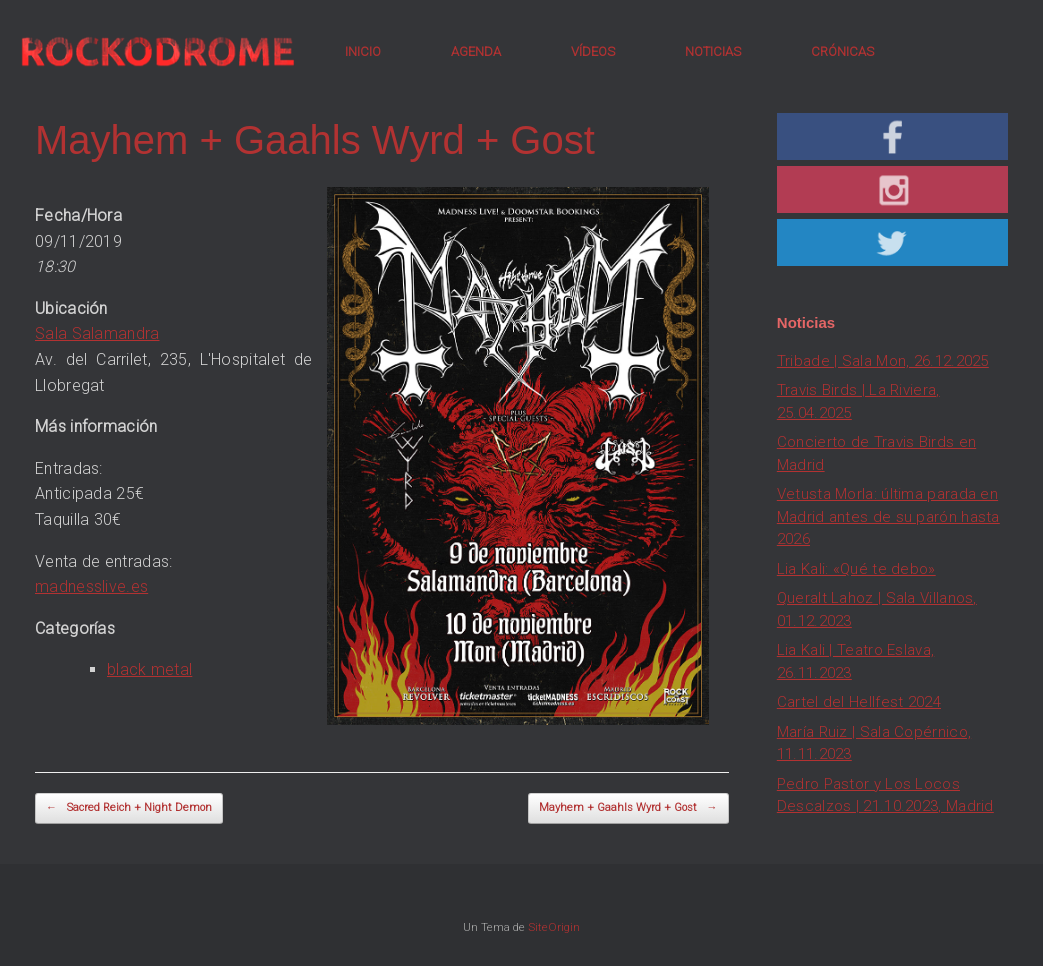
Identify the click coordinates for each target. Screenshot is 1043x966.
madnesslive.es (91, 586)
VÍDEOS (593, 51)
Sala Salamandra (97, 333)
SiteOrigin (554, 927)
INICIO (363, 51)
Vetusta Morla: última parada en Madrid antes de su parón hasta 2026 (888, 516)
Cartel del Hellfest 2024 (859, 702)
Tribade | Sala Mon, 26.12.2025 (883, 361)
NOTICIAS (713, 51)
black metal (149, 669)
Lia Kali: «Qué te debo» (856, 569)
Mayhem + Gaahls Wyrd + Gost (628, 808)
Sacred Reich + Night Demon (129, 808)
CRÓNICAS (842, 51)
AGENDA (476, 51)
